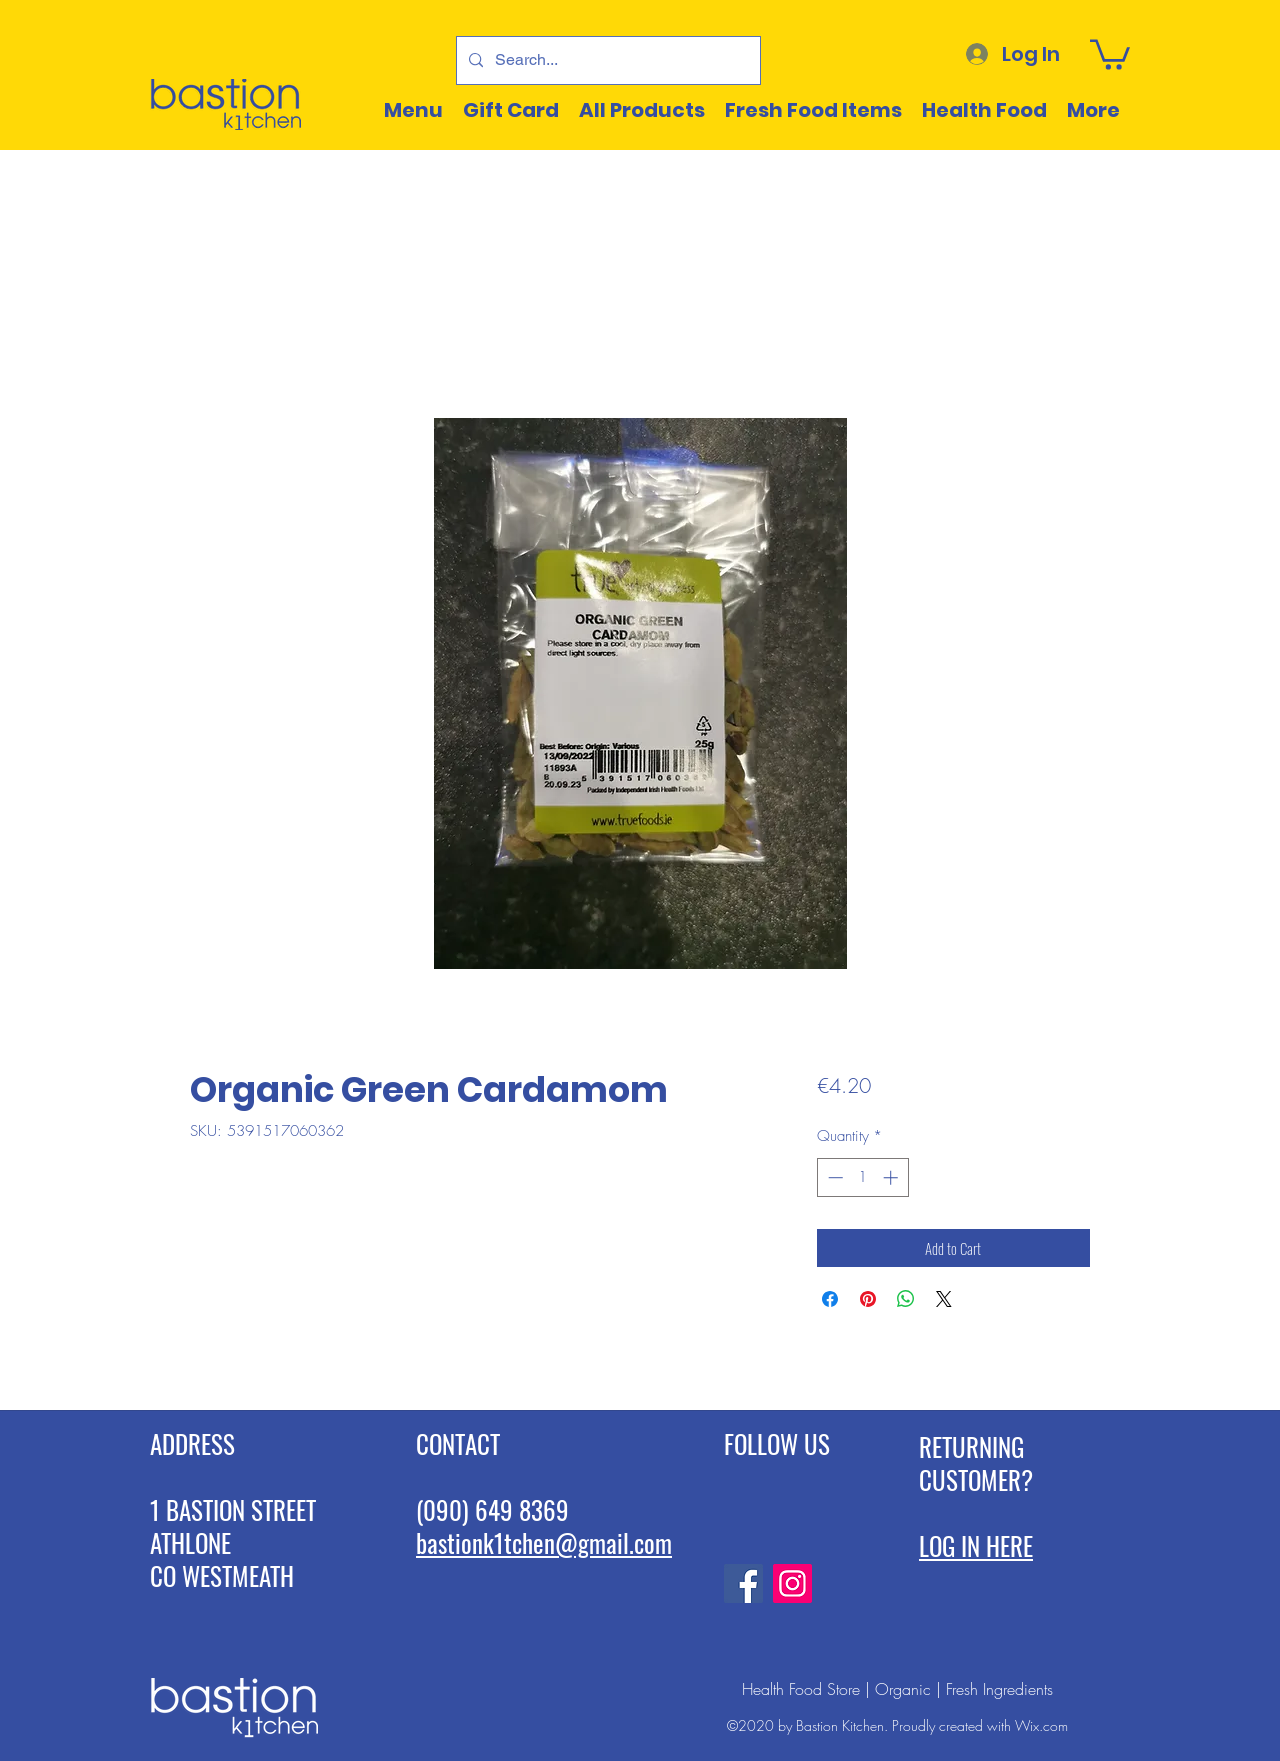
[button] (1110, 53)
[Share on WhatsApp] (906, 1299)
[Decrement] (833, 1177)
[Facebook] (743, 1583)
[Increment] (892, 1177)
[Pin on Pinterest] (868, 1299)
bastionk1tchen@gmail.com (544, 1542)
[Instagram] (792, 1583)
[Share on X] (944, 1299)
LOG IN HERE (976, 1545)
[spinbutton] (862, 1177)
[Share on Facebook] (830, 1299)
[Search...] (606, 60)
